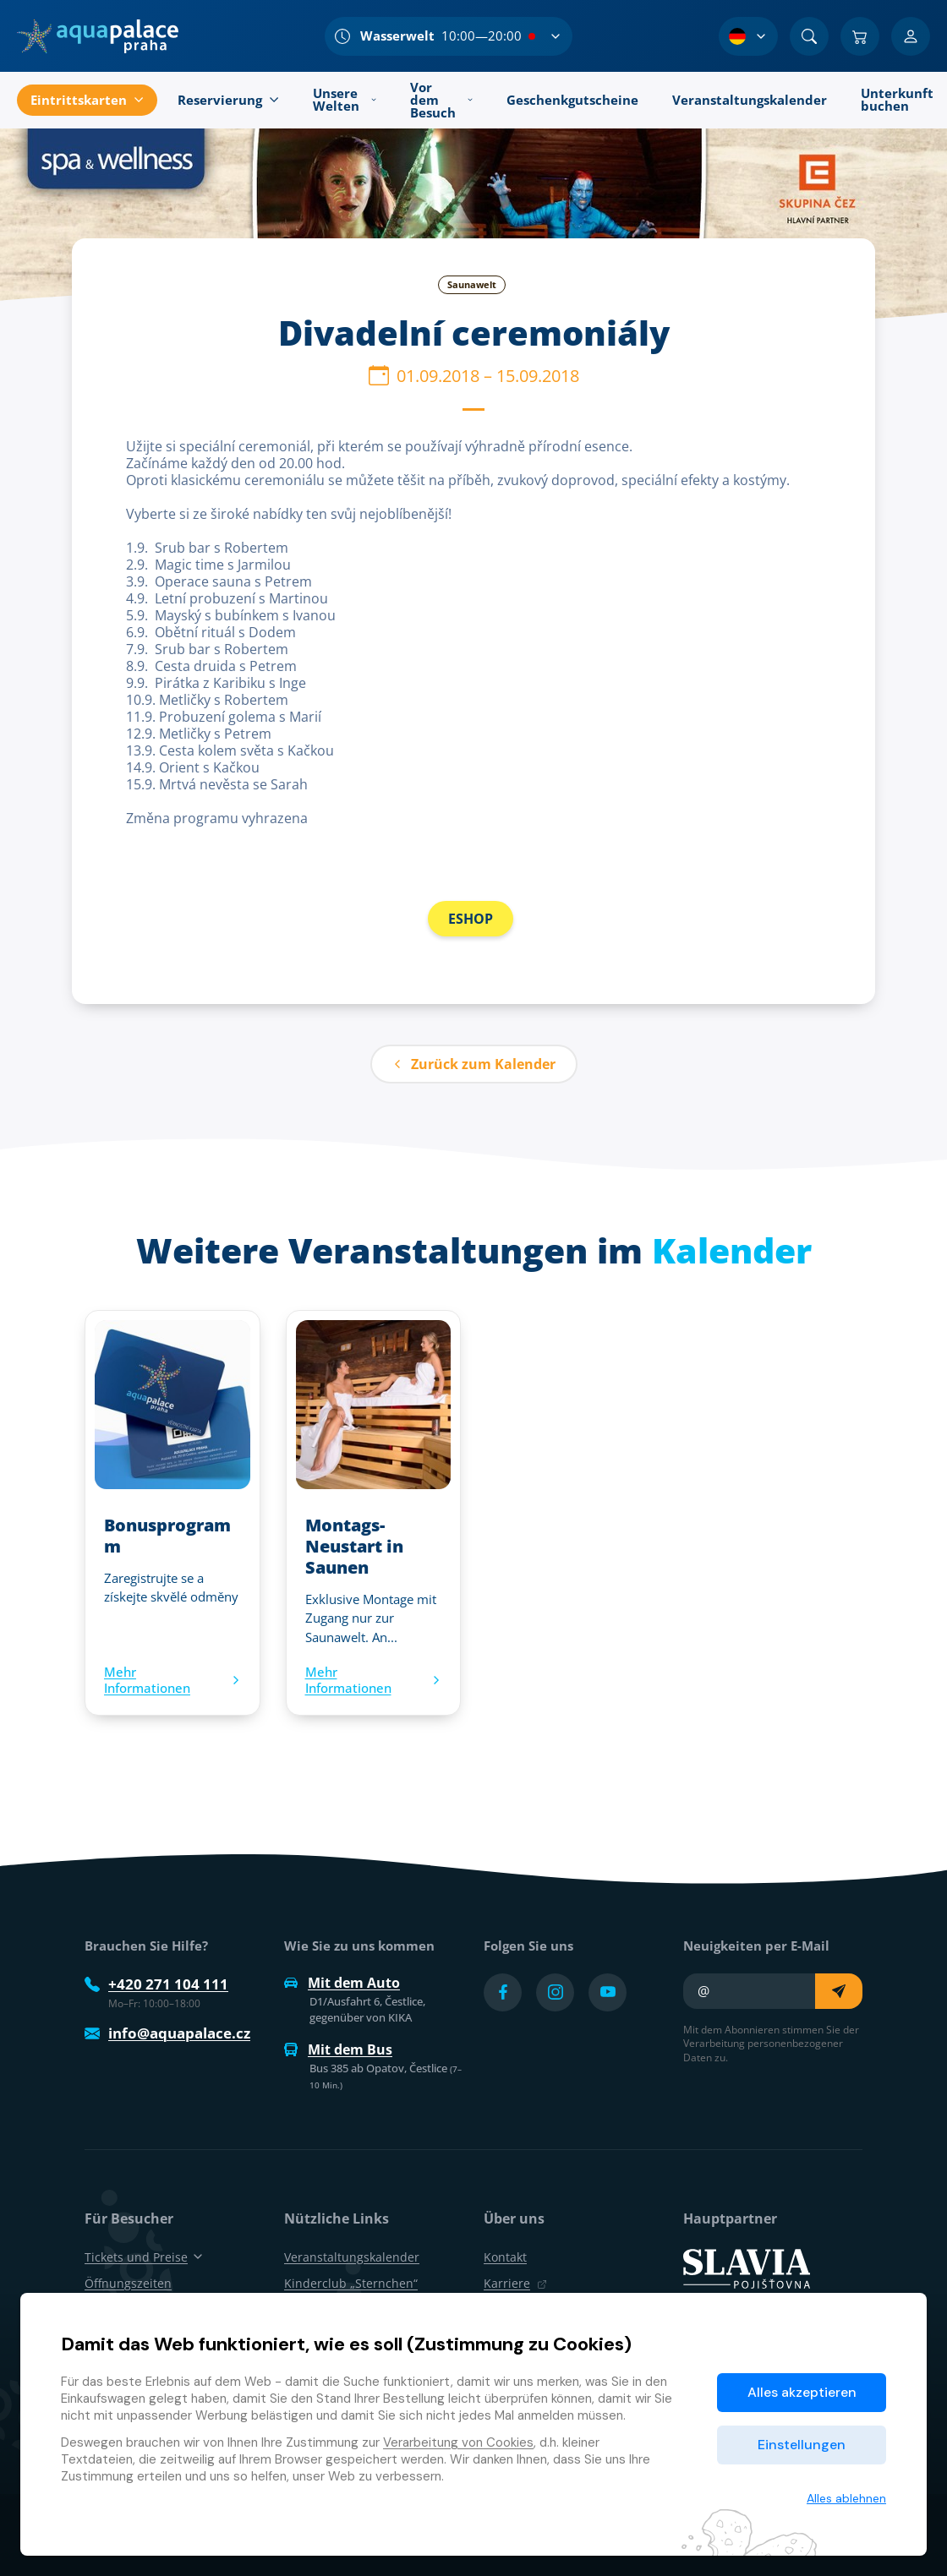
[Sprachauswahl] (748, 36)
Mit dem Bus (338, 2049)
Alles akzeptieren (802, 2392)
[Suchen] (809, 36)
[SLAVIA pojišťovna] (746, 2266)
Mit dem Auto (342, 1982)
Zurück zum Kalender (474, 1064)
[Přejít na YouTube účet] (607, 1992)
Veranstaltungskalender (351, 2257)
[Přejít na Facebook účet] (503, 1992)
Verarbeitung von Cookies (458, 2442)
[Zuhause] (97, 36)
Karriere (515, 2283)
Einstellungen (802, 2444)
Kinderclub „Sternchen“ (351, 2283)
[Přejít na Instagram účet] (555, 1992)
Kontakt (505, 2257)
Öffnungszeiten (128, 2283)
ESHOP (470, 918)
